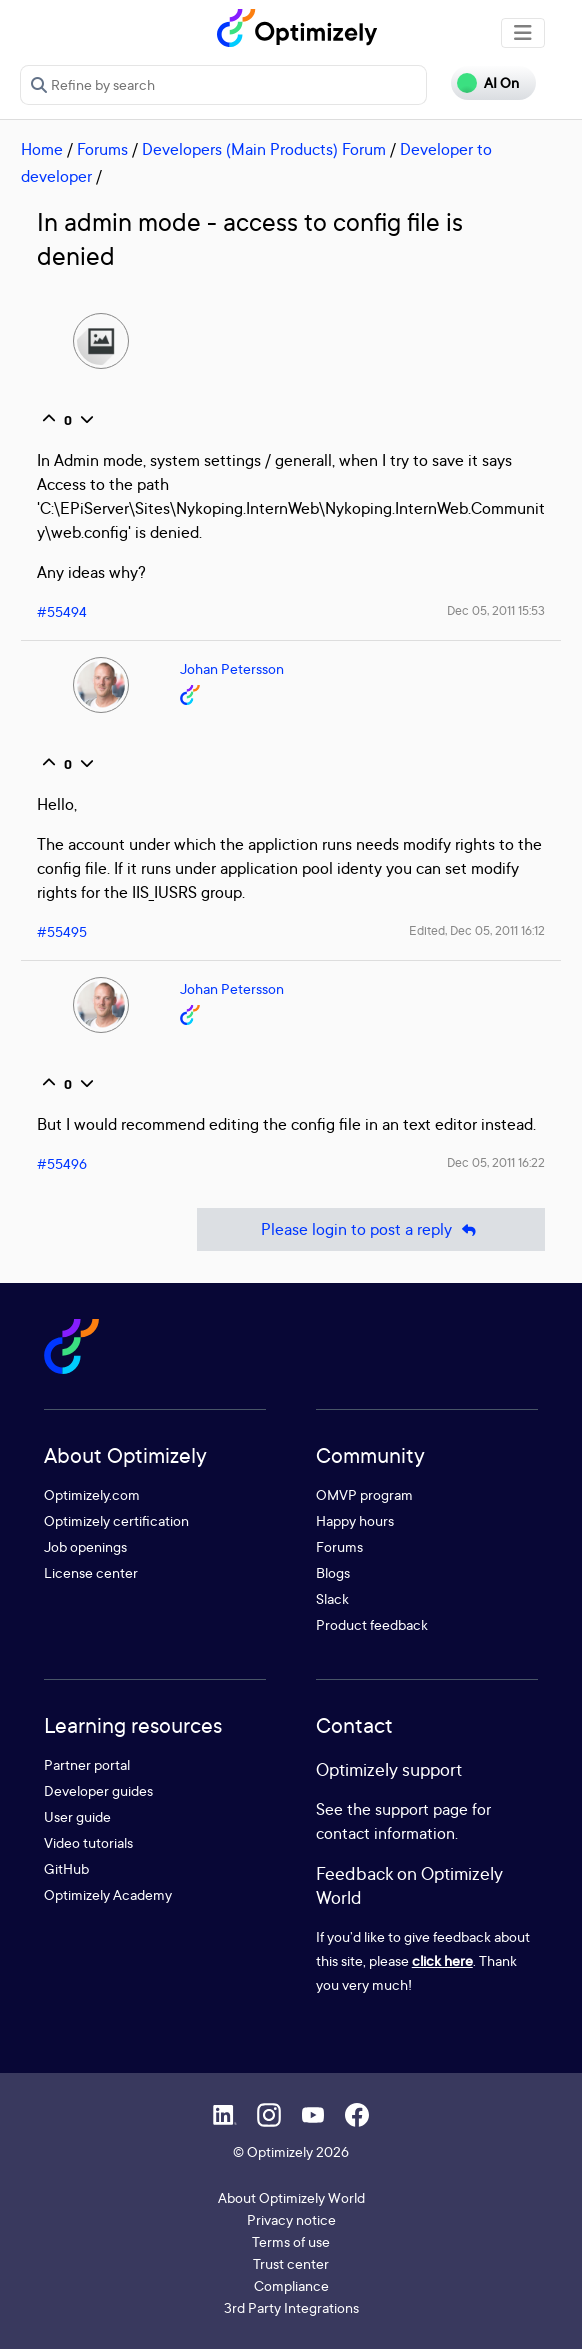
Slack (332, 1598)
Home (42, 149)
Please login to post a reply (371, 1229)
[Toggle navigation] (523, 33)
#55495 (62, 931)
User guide (77, 1816)
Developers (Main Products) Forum (264, 149)
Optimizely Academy (108, 1894)
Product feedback (372, 1624)
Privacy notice (291, 2219)
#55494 (62, 611)
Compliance (291, 2285)
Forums (102, 149)
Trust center (291, 2263)
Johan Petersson (232, 668)
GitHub (66, 1868)
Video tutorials (88, 1842)
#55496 (62, 1163)
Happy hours (355, 1520)
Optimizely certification (116, 1520)
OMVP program (364, 1494)
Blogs (333, 1572)
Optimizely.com (92, 1494)
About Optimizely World (291, 2197)
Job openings (85, 1546)
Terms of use (291, 2241)
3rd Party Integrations (291, 2307)
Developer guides (98, 1790)
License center (91, 1572)
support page (421, 1809)
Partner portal (87, 1764)
